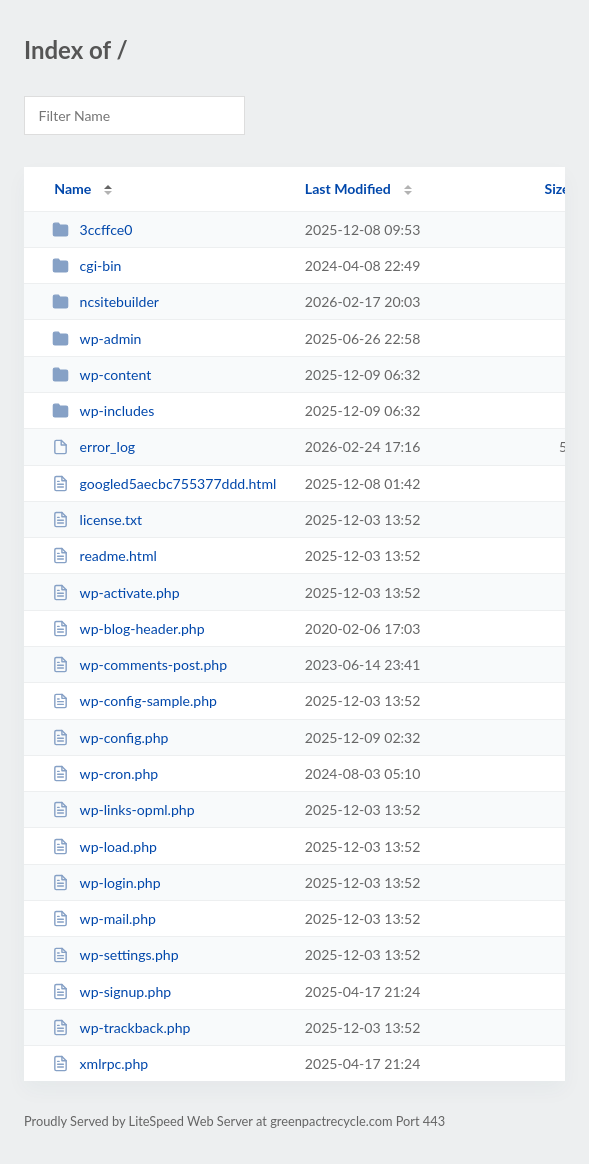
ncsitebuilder (105, 301)
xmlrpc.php (100, 1063)
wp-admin (96, 338)
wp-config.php (110, 737)
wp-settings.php (115, 954)
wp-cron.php (105, 773)
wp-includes (103, 410)
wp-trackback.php (121, 1027)
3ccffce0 (92, 229)
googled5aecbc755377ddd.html (164, 483)
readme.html (104, 555)
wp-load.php (104, 846)
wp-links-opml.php (123, 809)
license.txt (97, 519)
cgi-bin (86, 265)
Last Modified (348, 188)
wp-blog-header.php (128, 628)
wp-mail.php (104, 918)
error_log (93, 446)
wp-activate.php (115, 592)
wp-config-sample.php (134, 700)
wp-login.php (106, 882)
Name (72, 188)
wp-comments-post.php (139, 664)
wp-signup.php (111, 991)
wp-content (101, 374)
